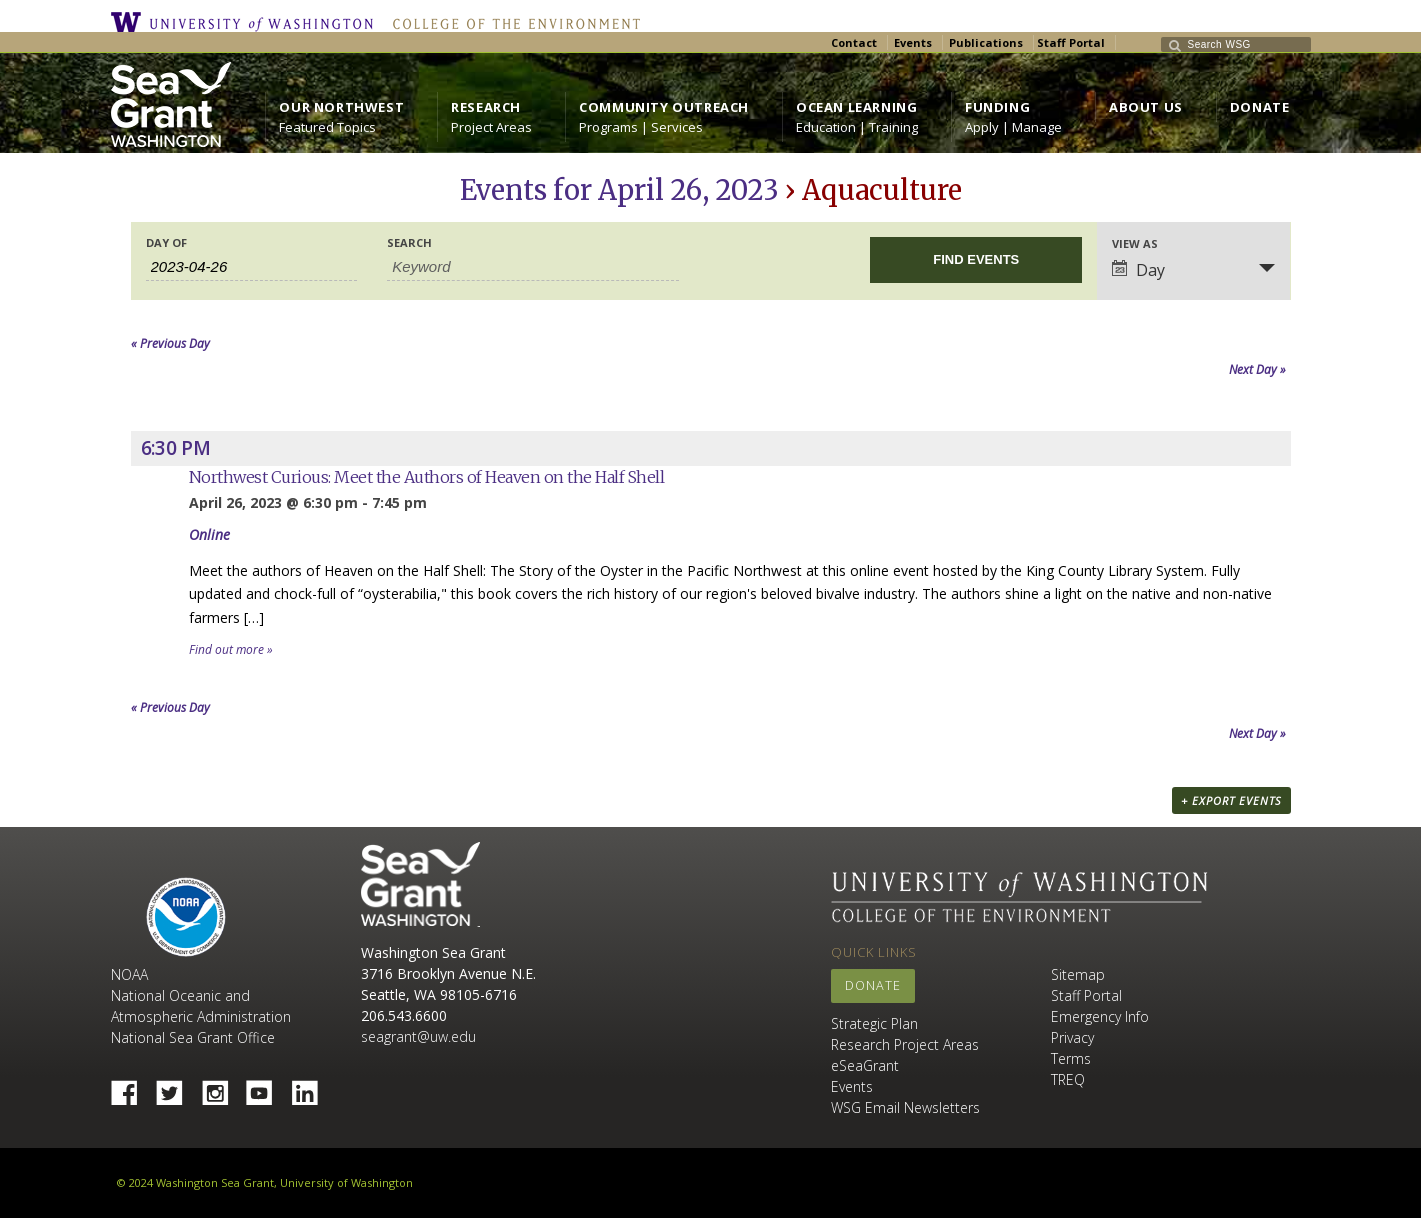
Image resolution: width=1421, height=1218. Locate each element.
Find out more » (231, 649)
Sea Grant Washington (420, 884)
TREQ (1068, 1079)
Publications (986, 42)
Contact (854, 42)
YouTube (267, 1087)
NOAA (186, 917)
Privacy (1072, 1037)
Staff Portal (1071, 42)
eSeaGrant (865, 1065)
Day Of (166, 242)
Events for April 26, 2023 (619, 190)
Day (1138, 270)
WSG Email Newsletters (905, 1107)
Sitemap (1078, 974)
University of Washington (247, 22)
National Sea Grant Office (193, 1037)
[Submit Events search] (976, 260)
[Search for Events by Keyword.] (533, 267)
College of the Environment (511, 22)
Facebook (132, 1087)
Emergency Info (1100, 1016)
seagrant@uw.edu (418, 1036)
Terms (1071, 1058)
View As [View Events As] (1135, 243)
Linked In (312, 1087)
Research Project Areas (905, 1044)
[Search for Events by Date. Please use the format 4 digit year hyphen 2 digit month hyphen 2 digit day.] (252, 267)
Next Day (1257, 369)
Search (409, 242)
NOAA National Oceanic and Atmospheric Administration (201, 995)
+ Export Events (1231, 800)
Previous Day (170, 343)
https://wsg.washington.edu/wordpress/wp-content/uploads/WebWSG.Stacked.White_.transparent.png (171, 104)
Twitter (177, 1087)
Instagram (222, 1087)
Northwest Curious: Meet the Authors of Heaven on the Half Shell (427, 477)
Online (209, 534)
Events (913, 42)
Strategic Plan (874, 1023)
